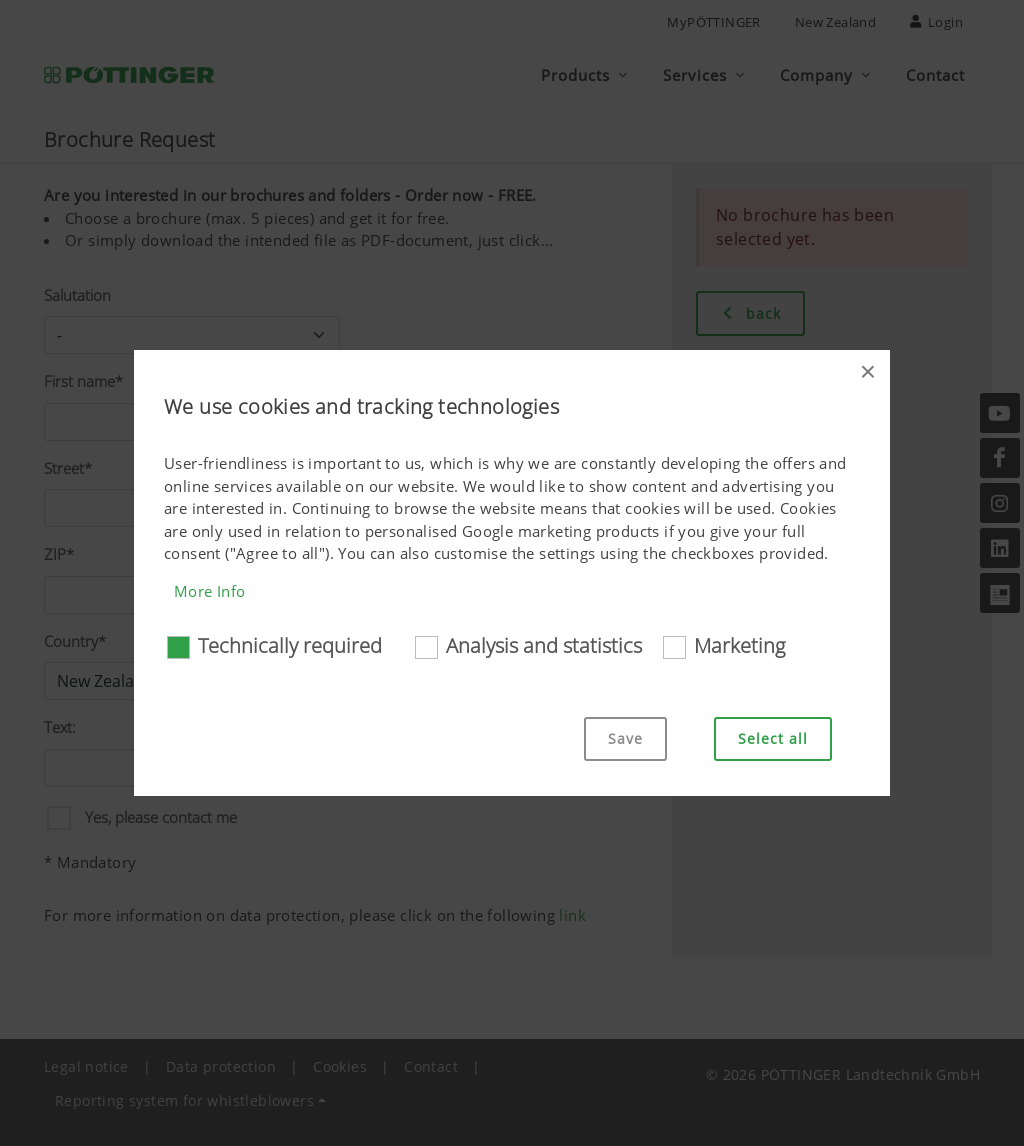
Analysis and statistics (544, 645)
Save (625, 738)
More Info (210, 591)
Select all (773, 738)
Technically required (290, 645)
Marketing (739, 645)
